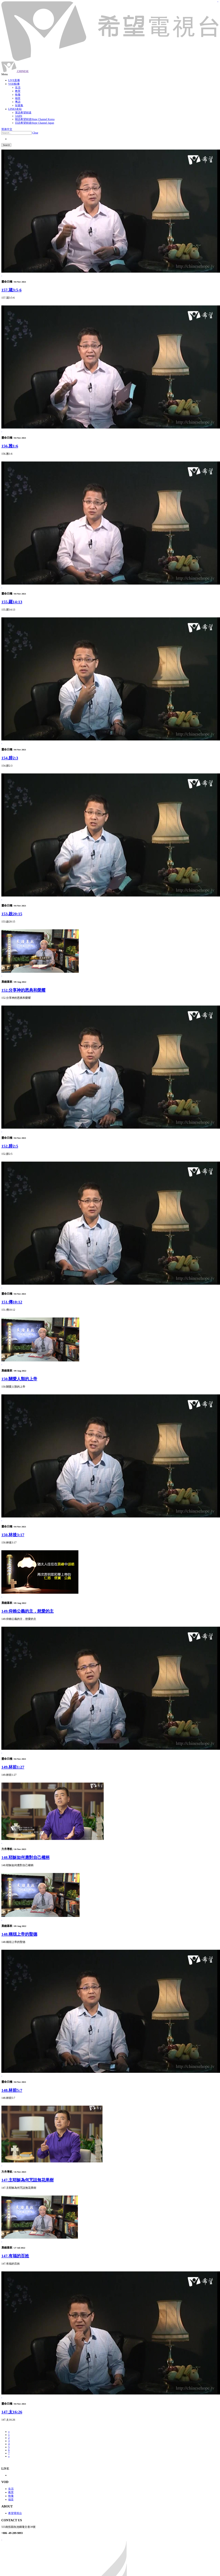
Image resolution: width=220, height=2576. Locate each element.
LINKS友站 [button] (15, 109)
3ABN (18, 116)
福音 (11, 2499)
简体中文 (6, 129)
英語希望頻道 (23, 112)
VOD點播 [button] (14, 83)
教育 (11, 2492)
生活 (11, 2488)
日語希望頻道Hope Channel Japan (34, 122)
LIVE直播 (14, 80)
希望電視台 (15, 2513)
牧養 (11, 2495)
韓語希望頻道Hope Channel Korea (34, 119)
